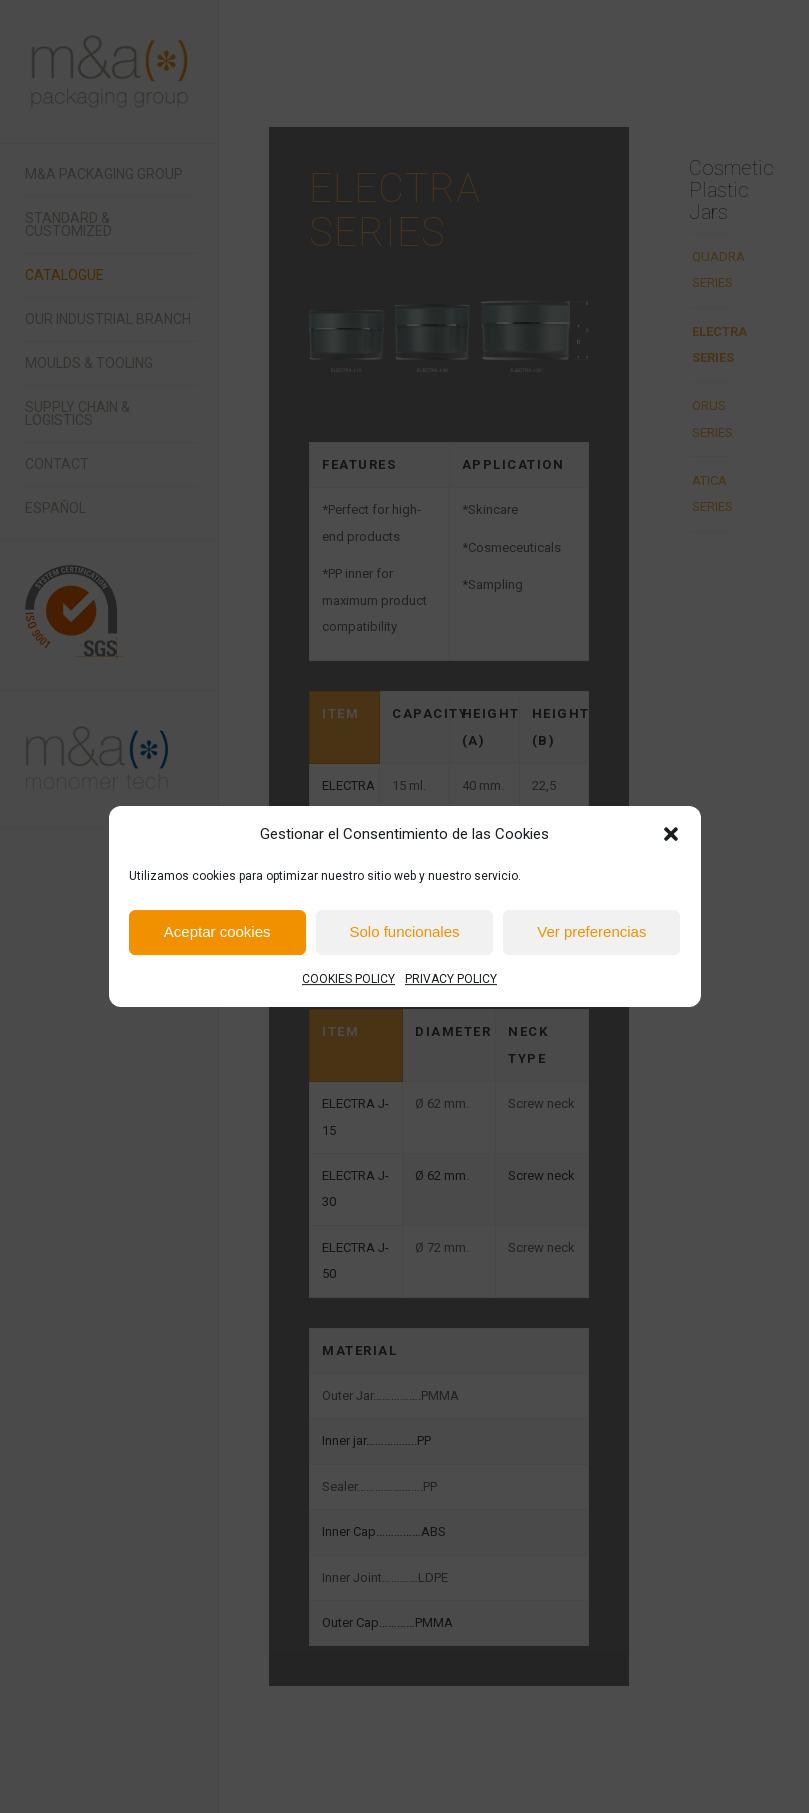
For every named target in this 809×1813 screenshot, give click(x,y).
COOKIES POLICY (348, 979)
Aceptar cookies (217, 932)
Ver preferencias (591, 932)
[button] (671, 834)
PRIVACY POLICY (451, 979)
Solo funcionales (404, 932)
